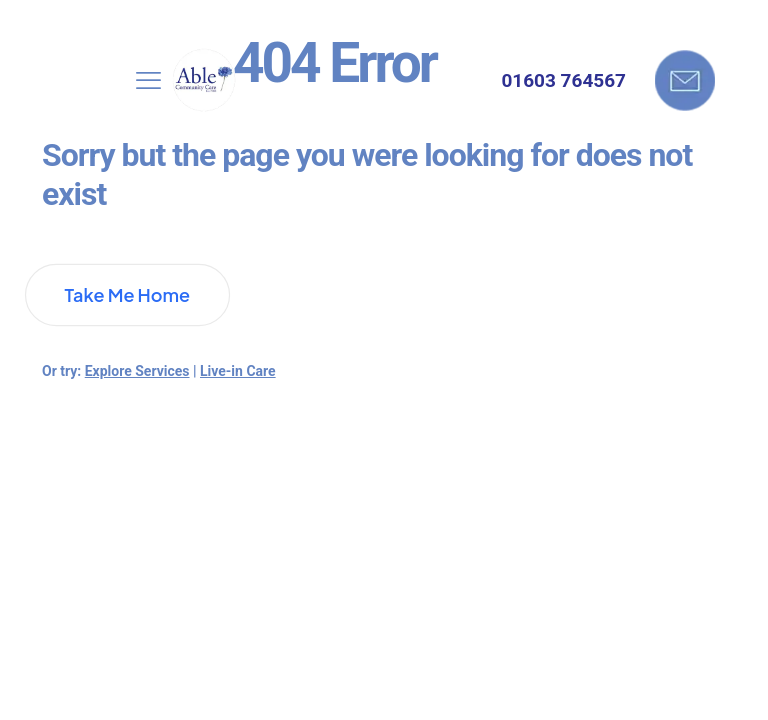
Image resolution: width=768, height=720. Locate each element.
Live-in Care (238, 371)
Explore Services (137, 371)
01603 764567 (563, 80)
